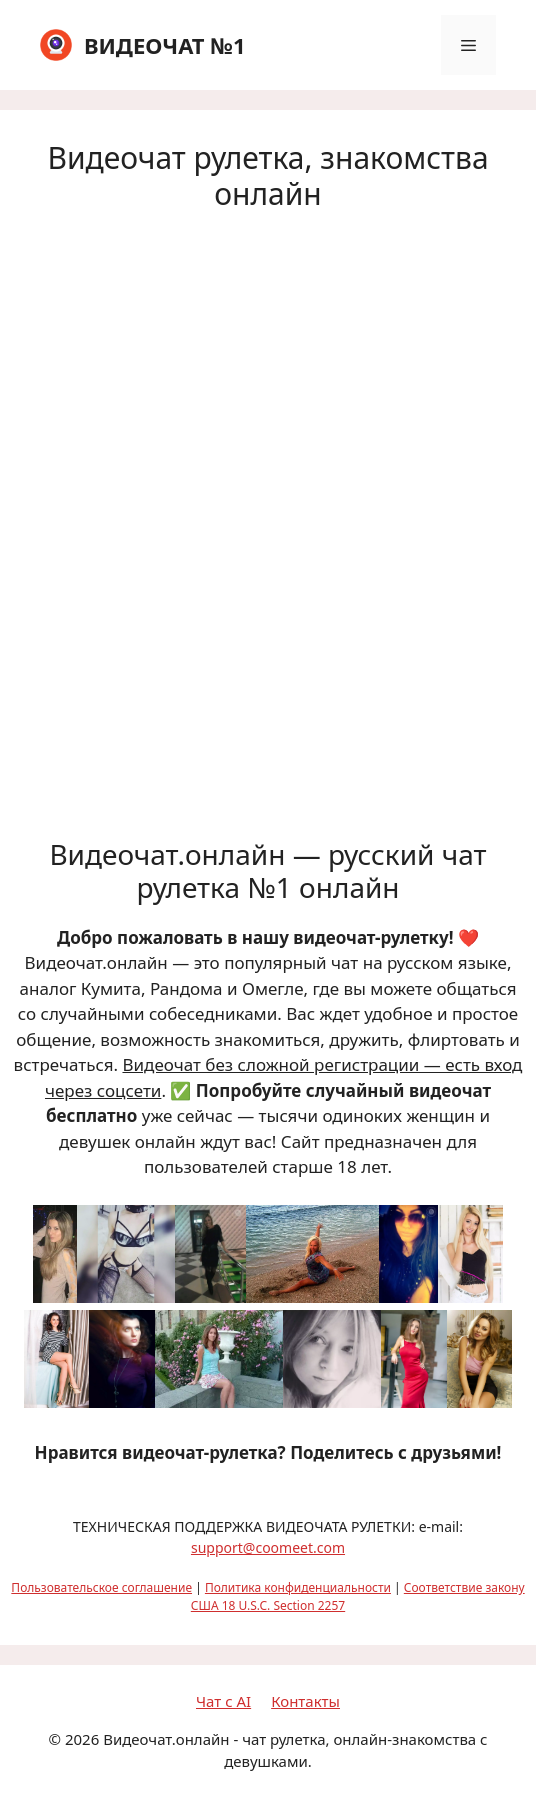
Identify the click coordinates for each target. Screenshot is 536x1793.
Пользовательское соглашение (101, 1587)
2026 (82, 1739)
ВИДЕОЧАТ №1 (165, 45)
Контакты (305, 1701)
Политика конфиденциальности (298, 1587)
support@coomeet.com (268, 1547)
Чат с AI (223, 1701)
